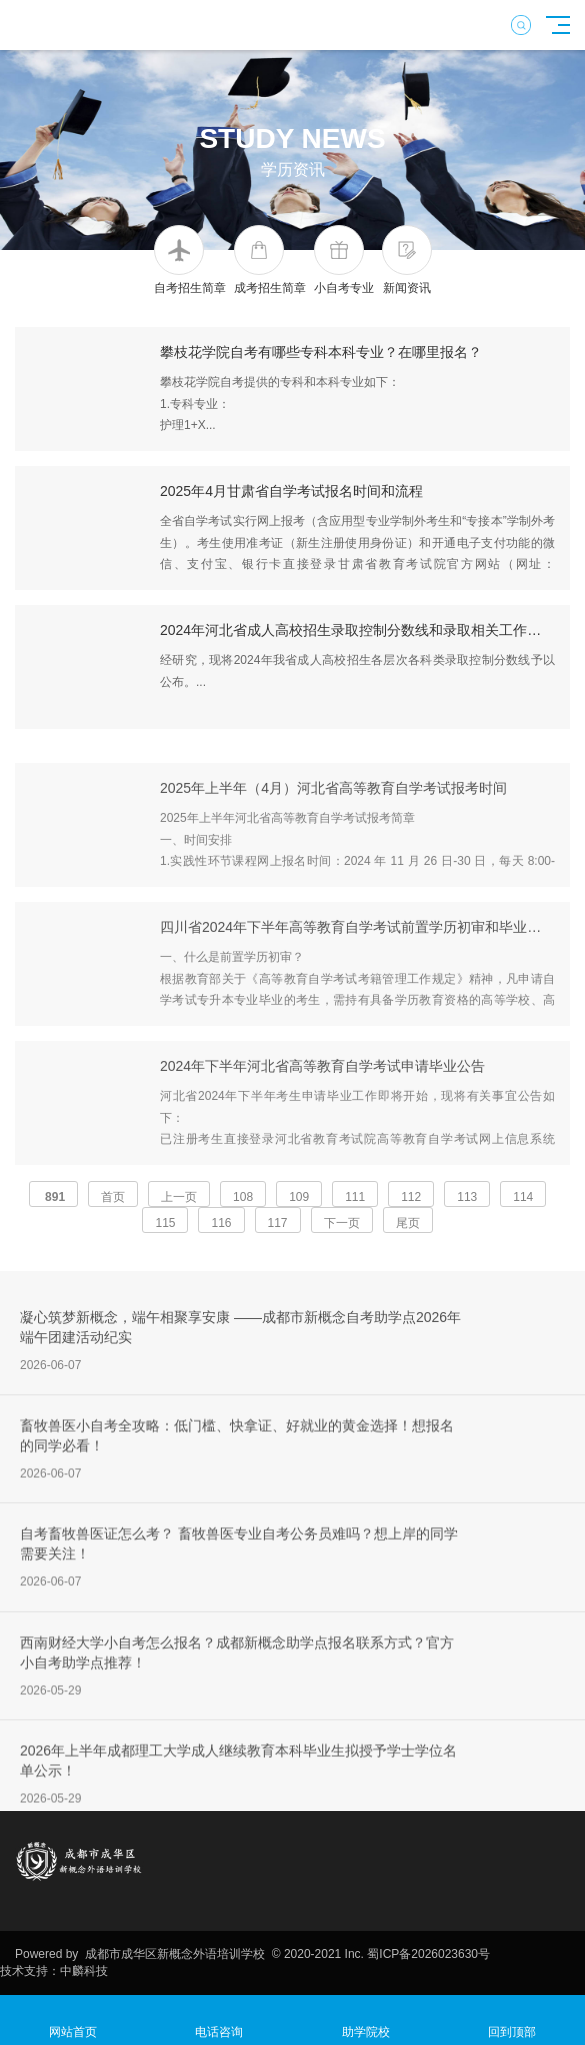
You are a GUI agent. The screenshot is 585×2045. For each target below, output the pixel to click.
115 (165, 1223)
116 (221, 1223)
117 (278, 1223)
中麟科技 (84, 1971)
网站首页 (73, 2020)
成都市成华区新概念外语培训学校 (174, 1954)
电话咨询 (219, 2020)
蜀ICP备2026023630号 (428, 1954)
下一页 (342, 1223)
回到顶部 (512, 2020)
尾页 (408, 1223)
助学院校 (366, 2020)
